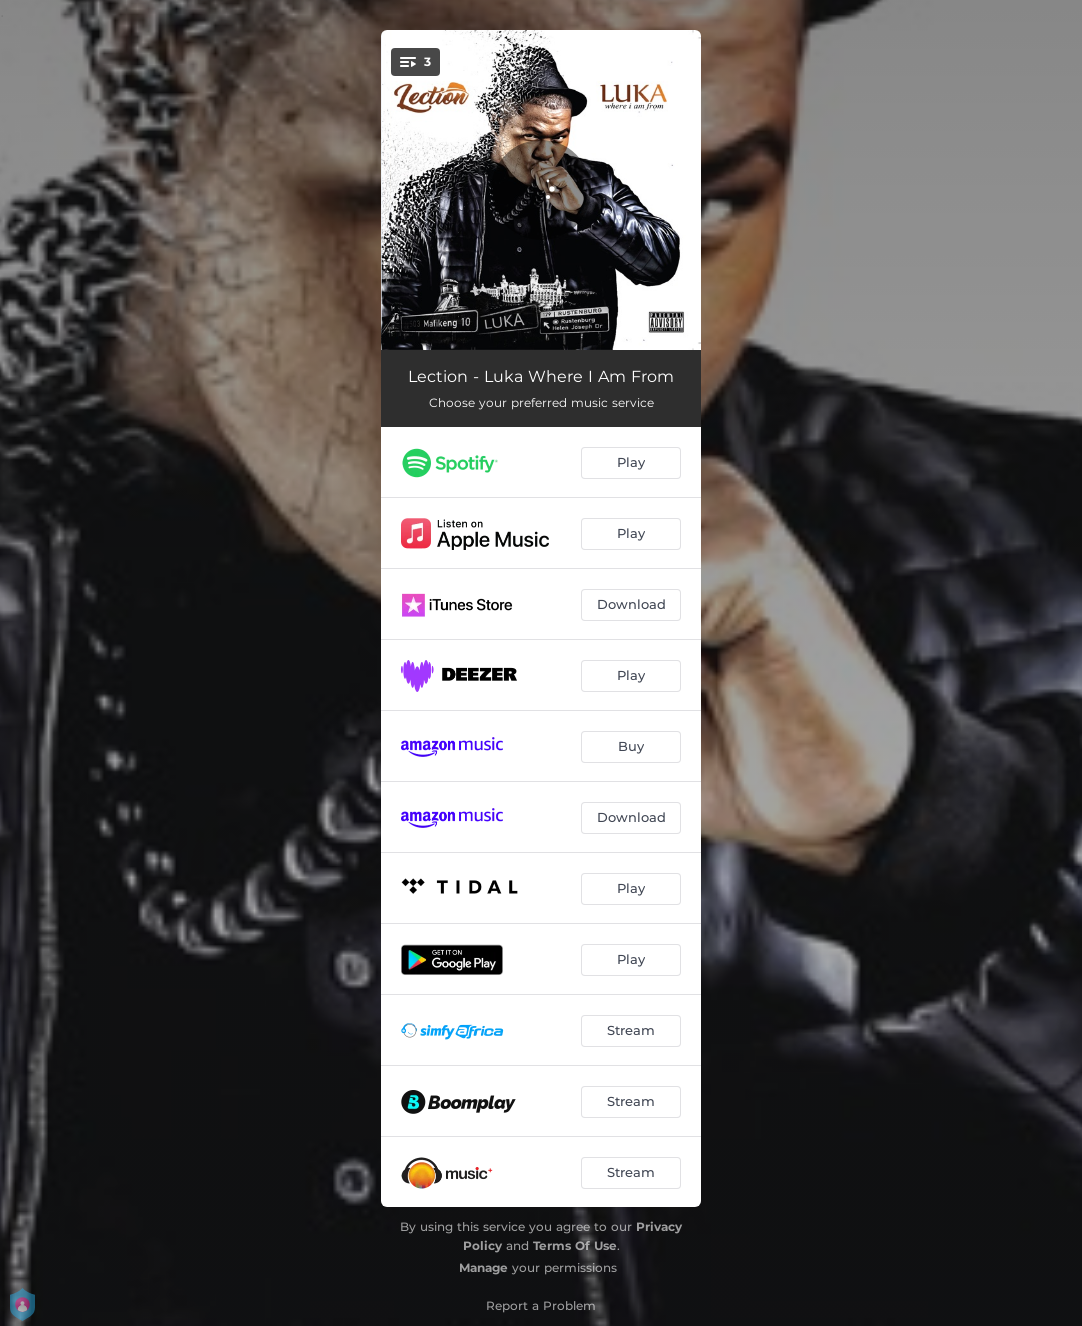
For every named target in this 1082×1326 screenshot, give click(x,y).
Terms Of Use (575, 1245)
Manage (483, 1267)
